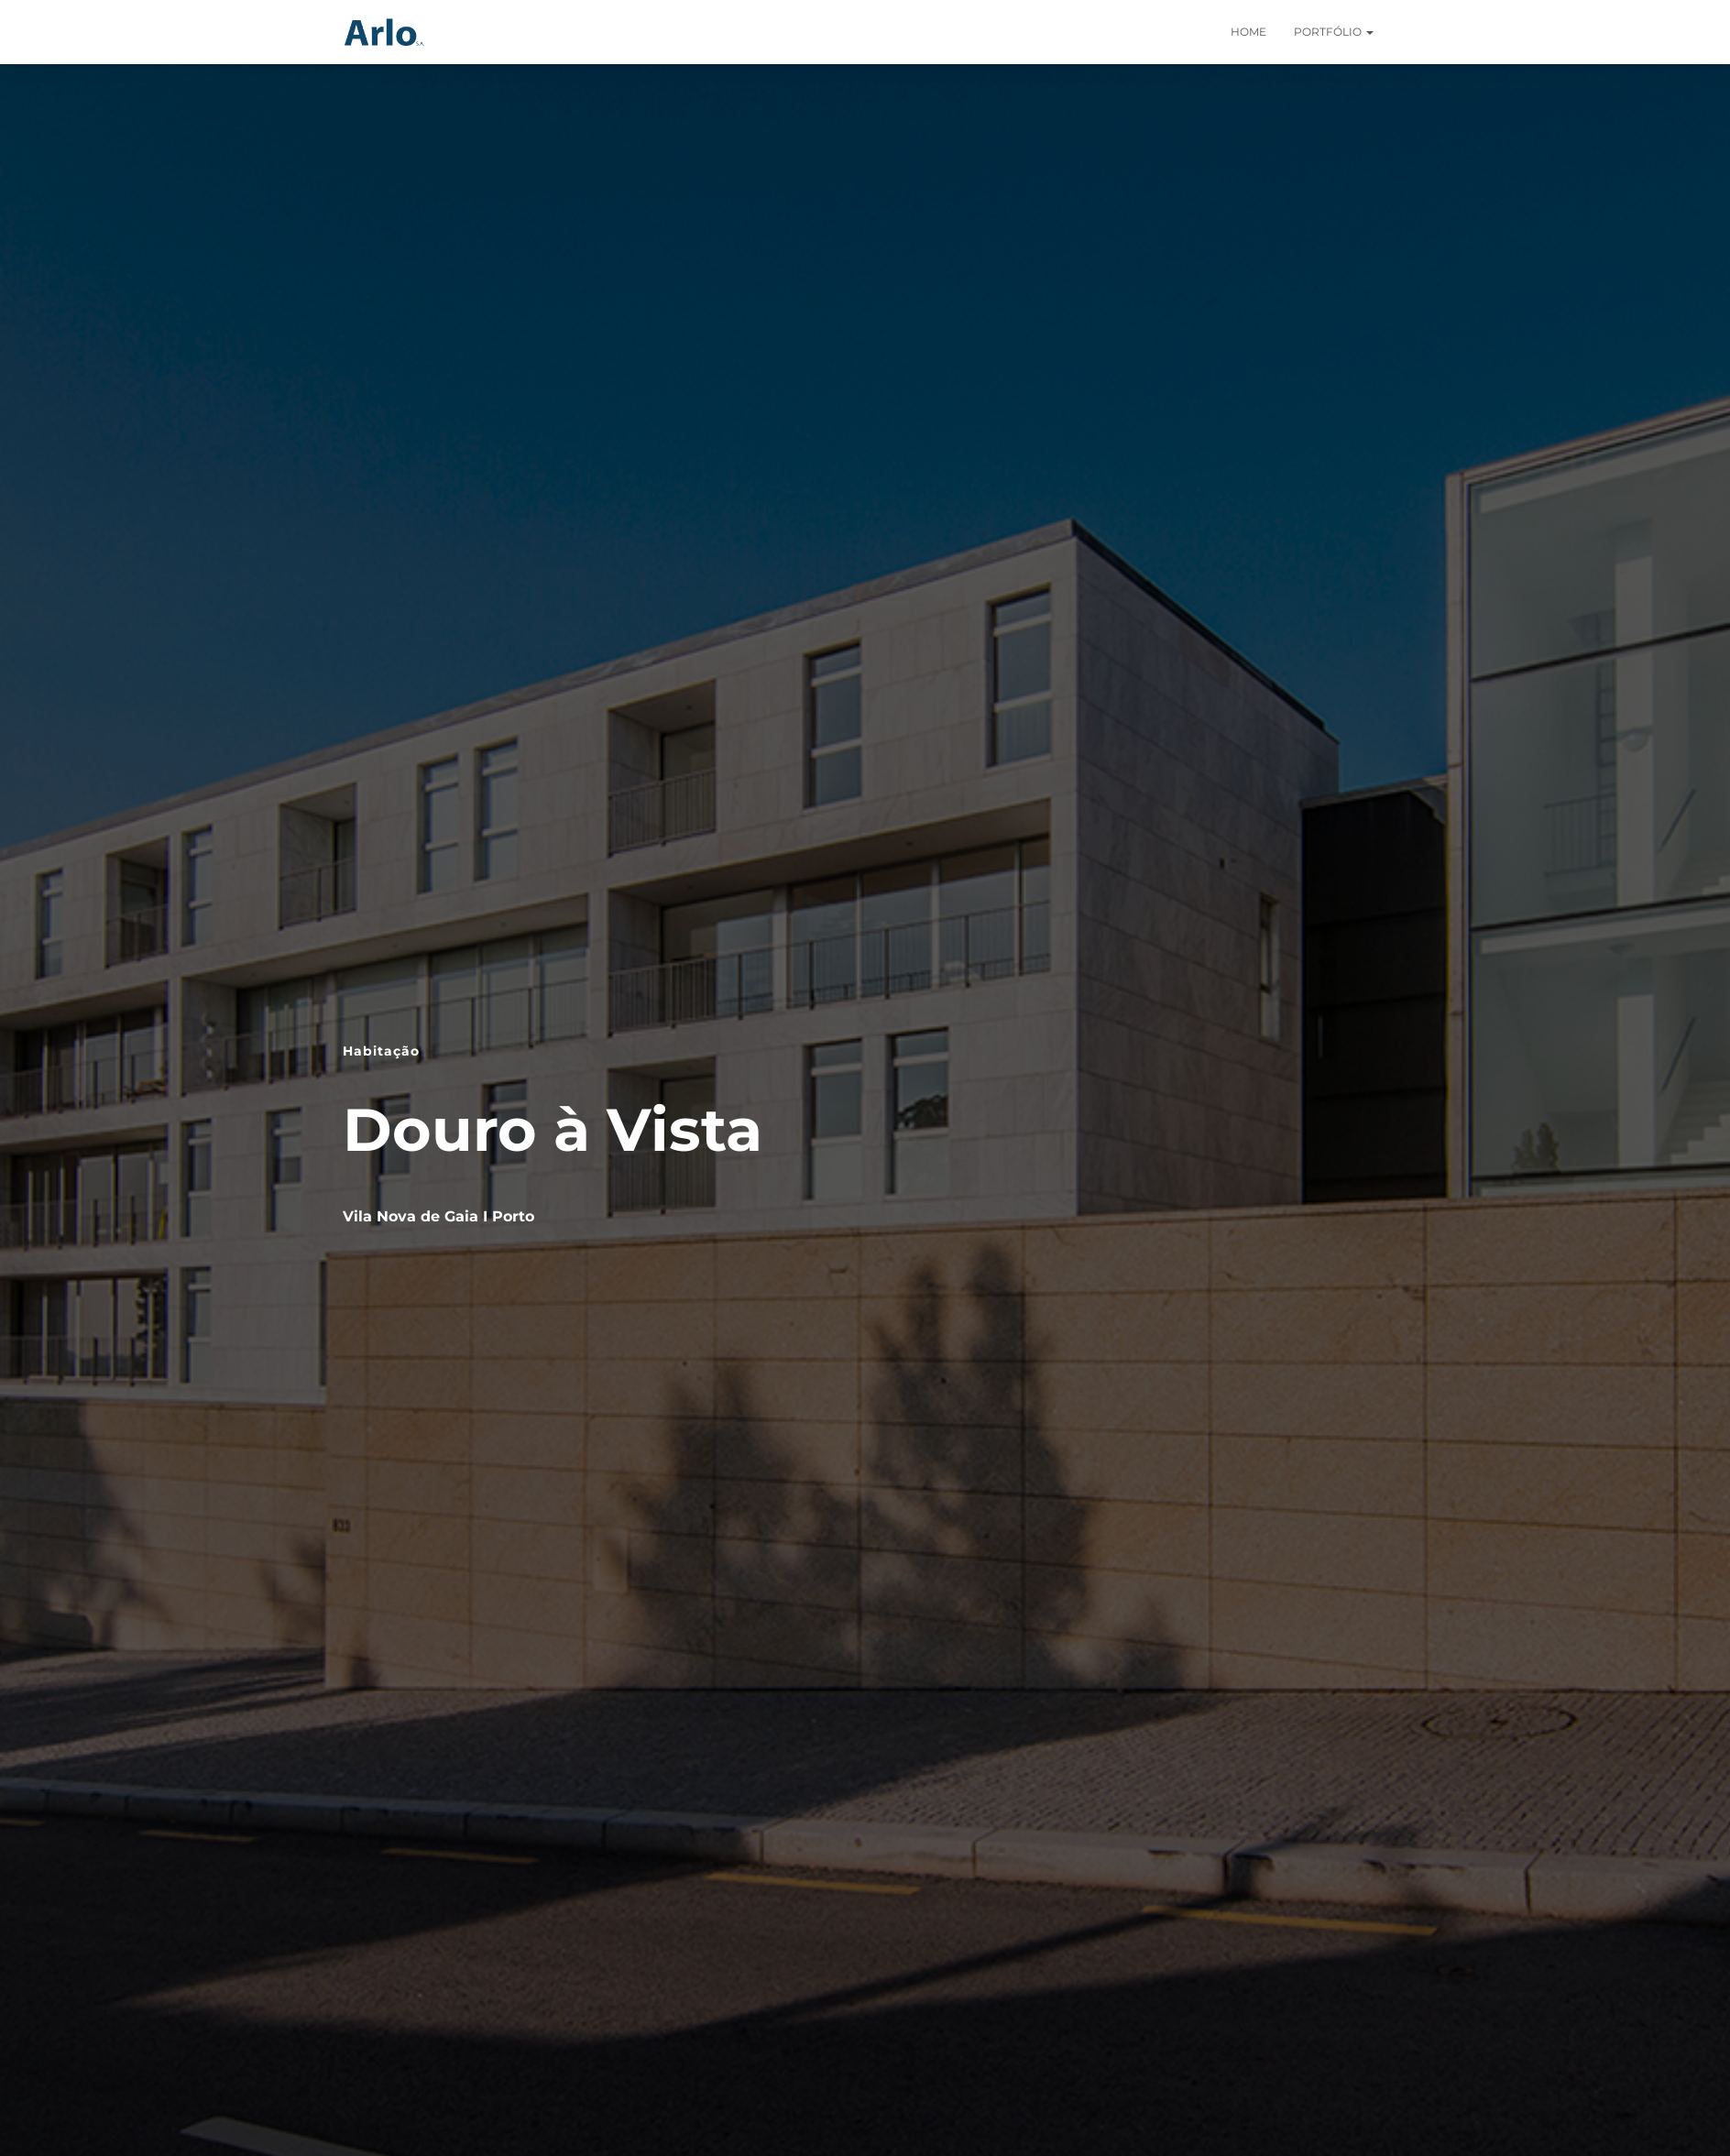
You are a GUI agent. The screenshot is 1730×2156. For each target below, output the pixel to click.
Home (1248, 31)
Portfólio (1334, 31)
